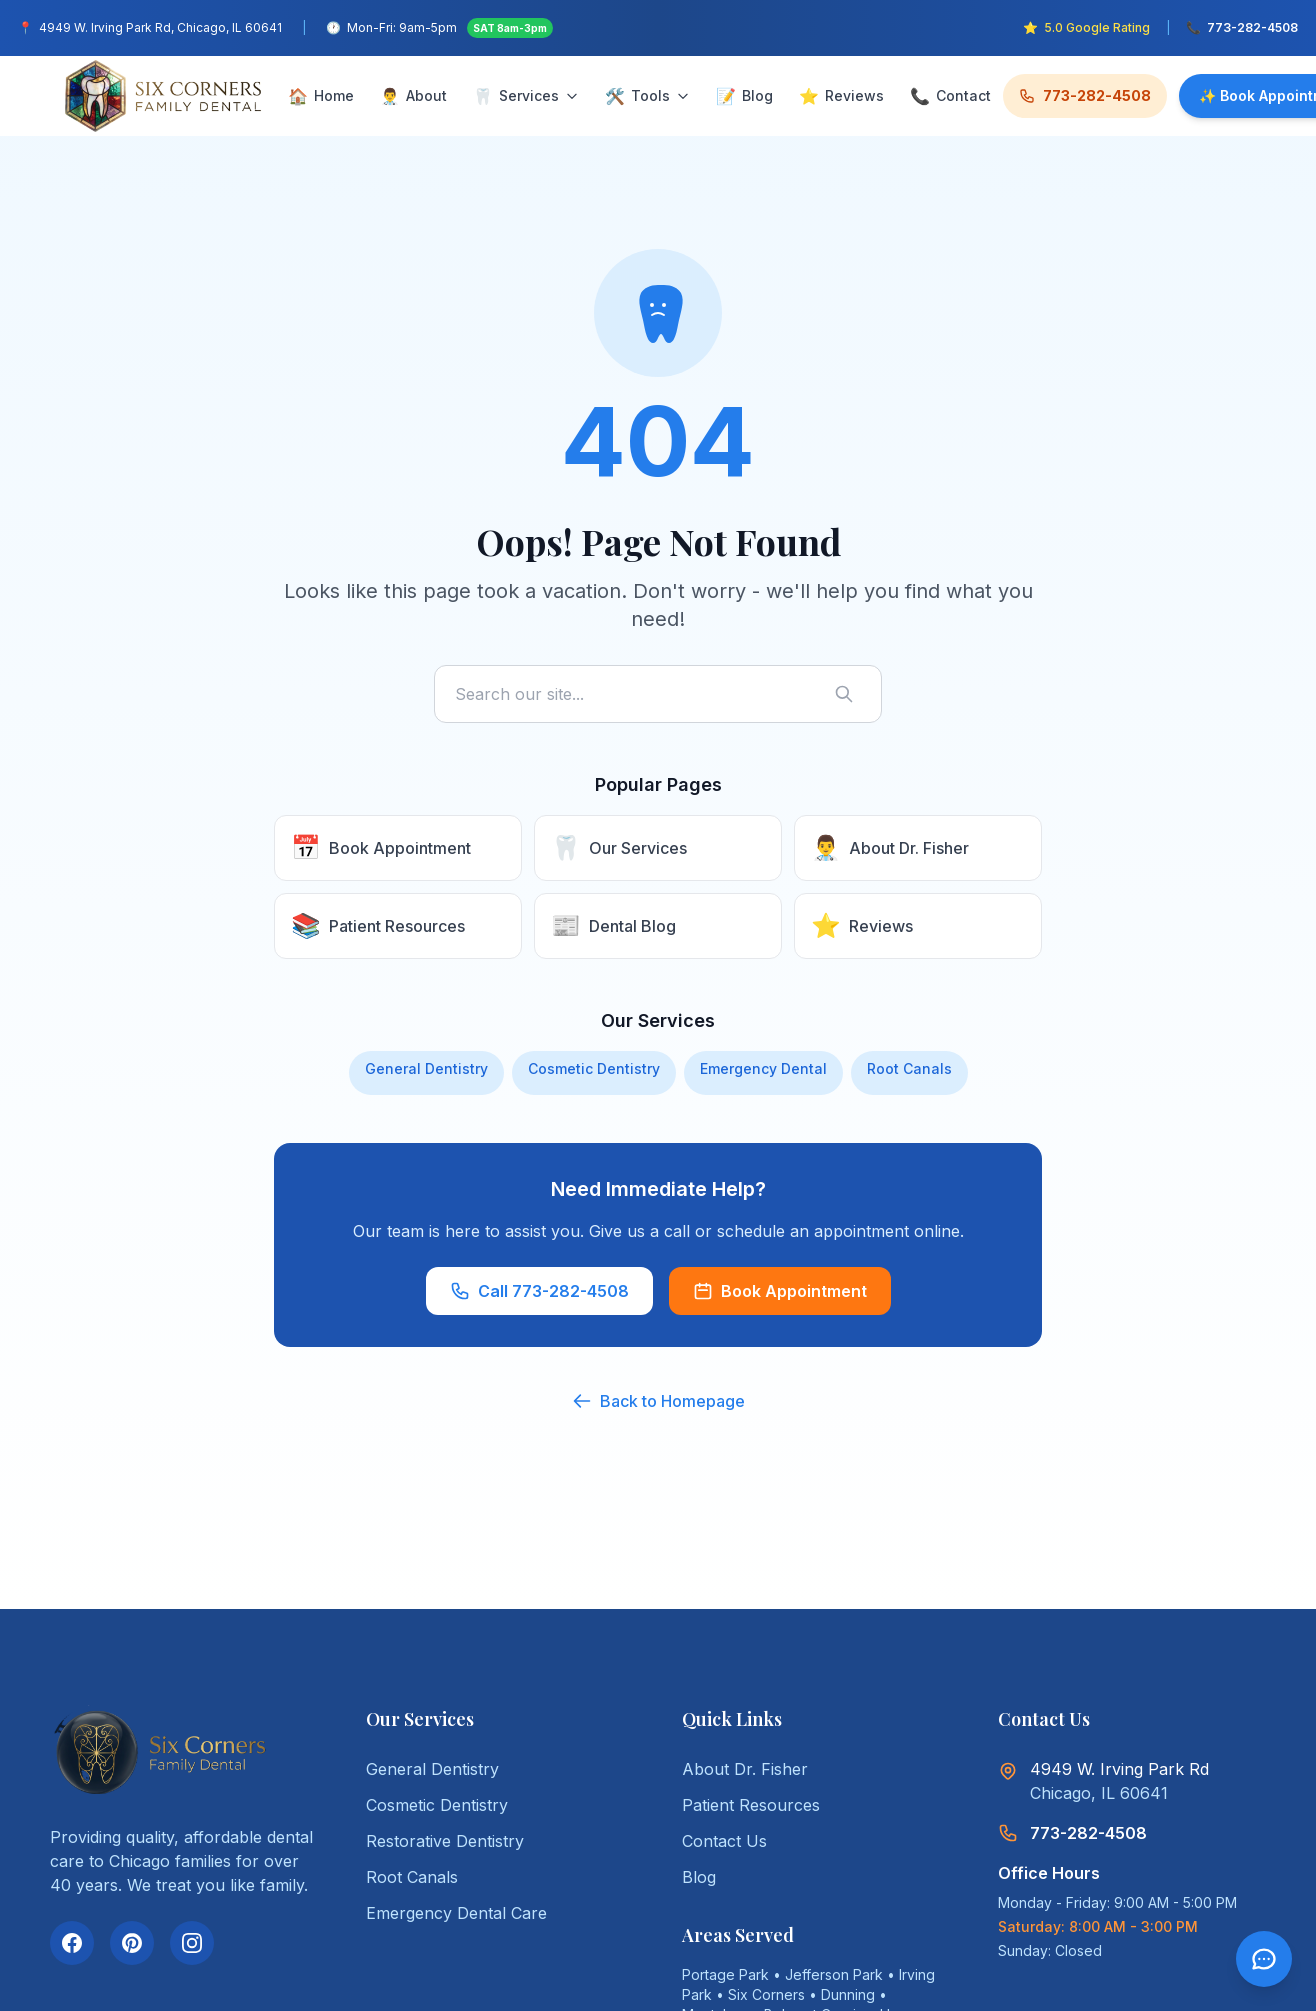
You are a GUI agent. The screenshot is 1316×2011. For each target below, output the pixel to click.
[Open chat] (1264, 1959)
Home (321, 96)
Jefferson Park (834, 1974)
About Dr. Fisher (745, 1769)
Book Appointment (780, 1291)
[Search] (848, 694)
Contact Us (724, 1841)
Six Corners (766, 1994)
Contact (950, 96)
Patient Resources (751, 1805)
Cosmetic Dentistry (594, 1068)
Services (526, 96)
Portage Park (725, 1974)
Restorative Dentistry (445, 1841)
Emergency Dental (763, 1068)
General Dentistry (426, 1068)
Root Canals (909, 1068)
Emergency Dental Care (456, 1913)
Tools (647, 96)
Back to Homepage (658, 1401)
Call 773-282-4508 (539, 1291)
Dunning (848, 1994)
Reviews (841, 96)
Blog (744, 96)
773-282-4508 (1085, 95)
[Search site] (658, 694)
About (413, 96)
